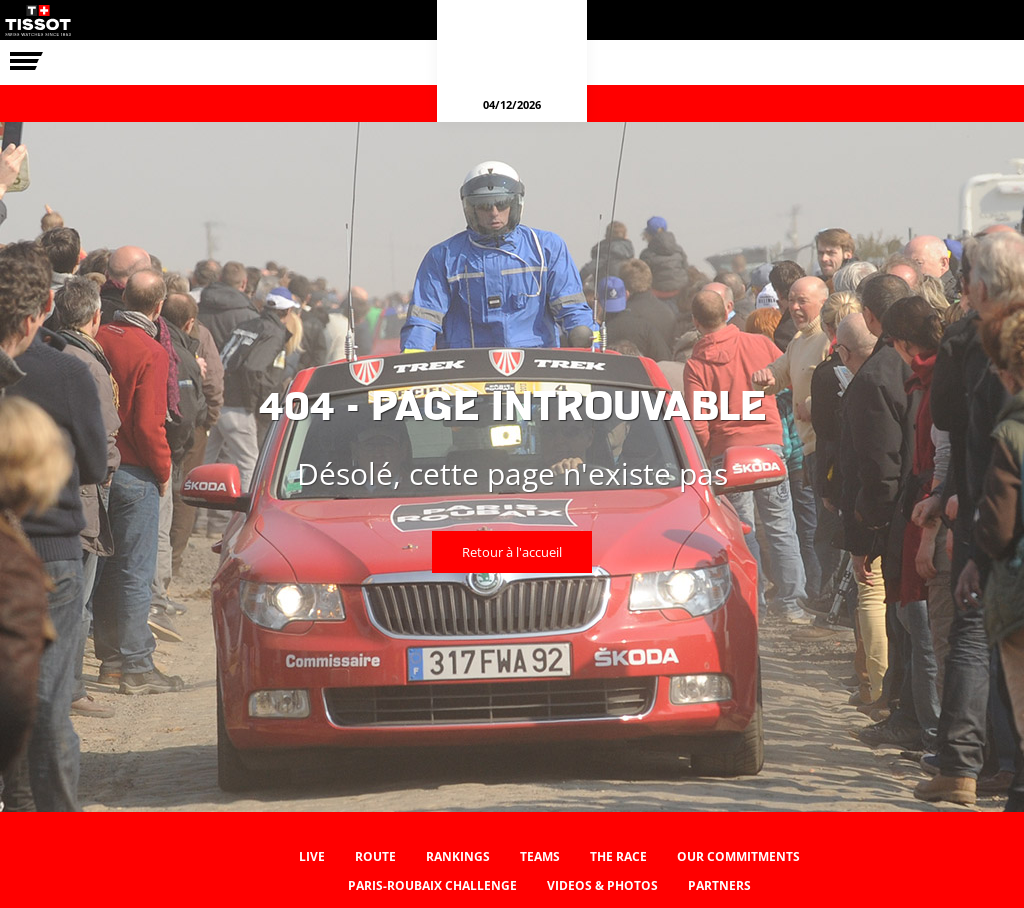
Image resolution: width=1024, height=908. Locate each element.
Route (375, 856)
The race (618, 856)
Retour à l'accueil (512, 552)
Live (312, 856)
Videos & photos (602, 885)
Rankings (458, 856)
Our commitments (738, 856)
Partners (719, 885)
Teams (540, 856)
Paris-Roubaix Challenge (432, 885)
